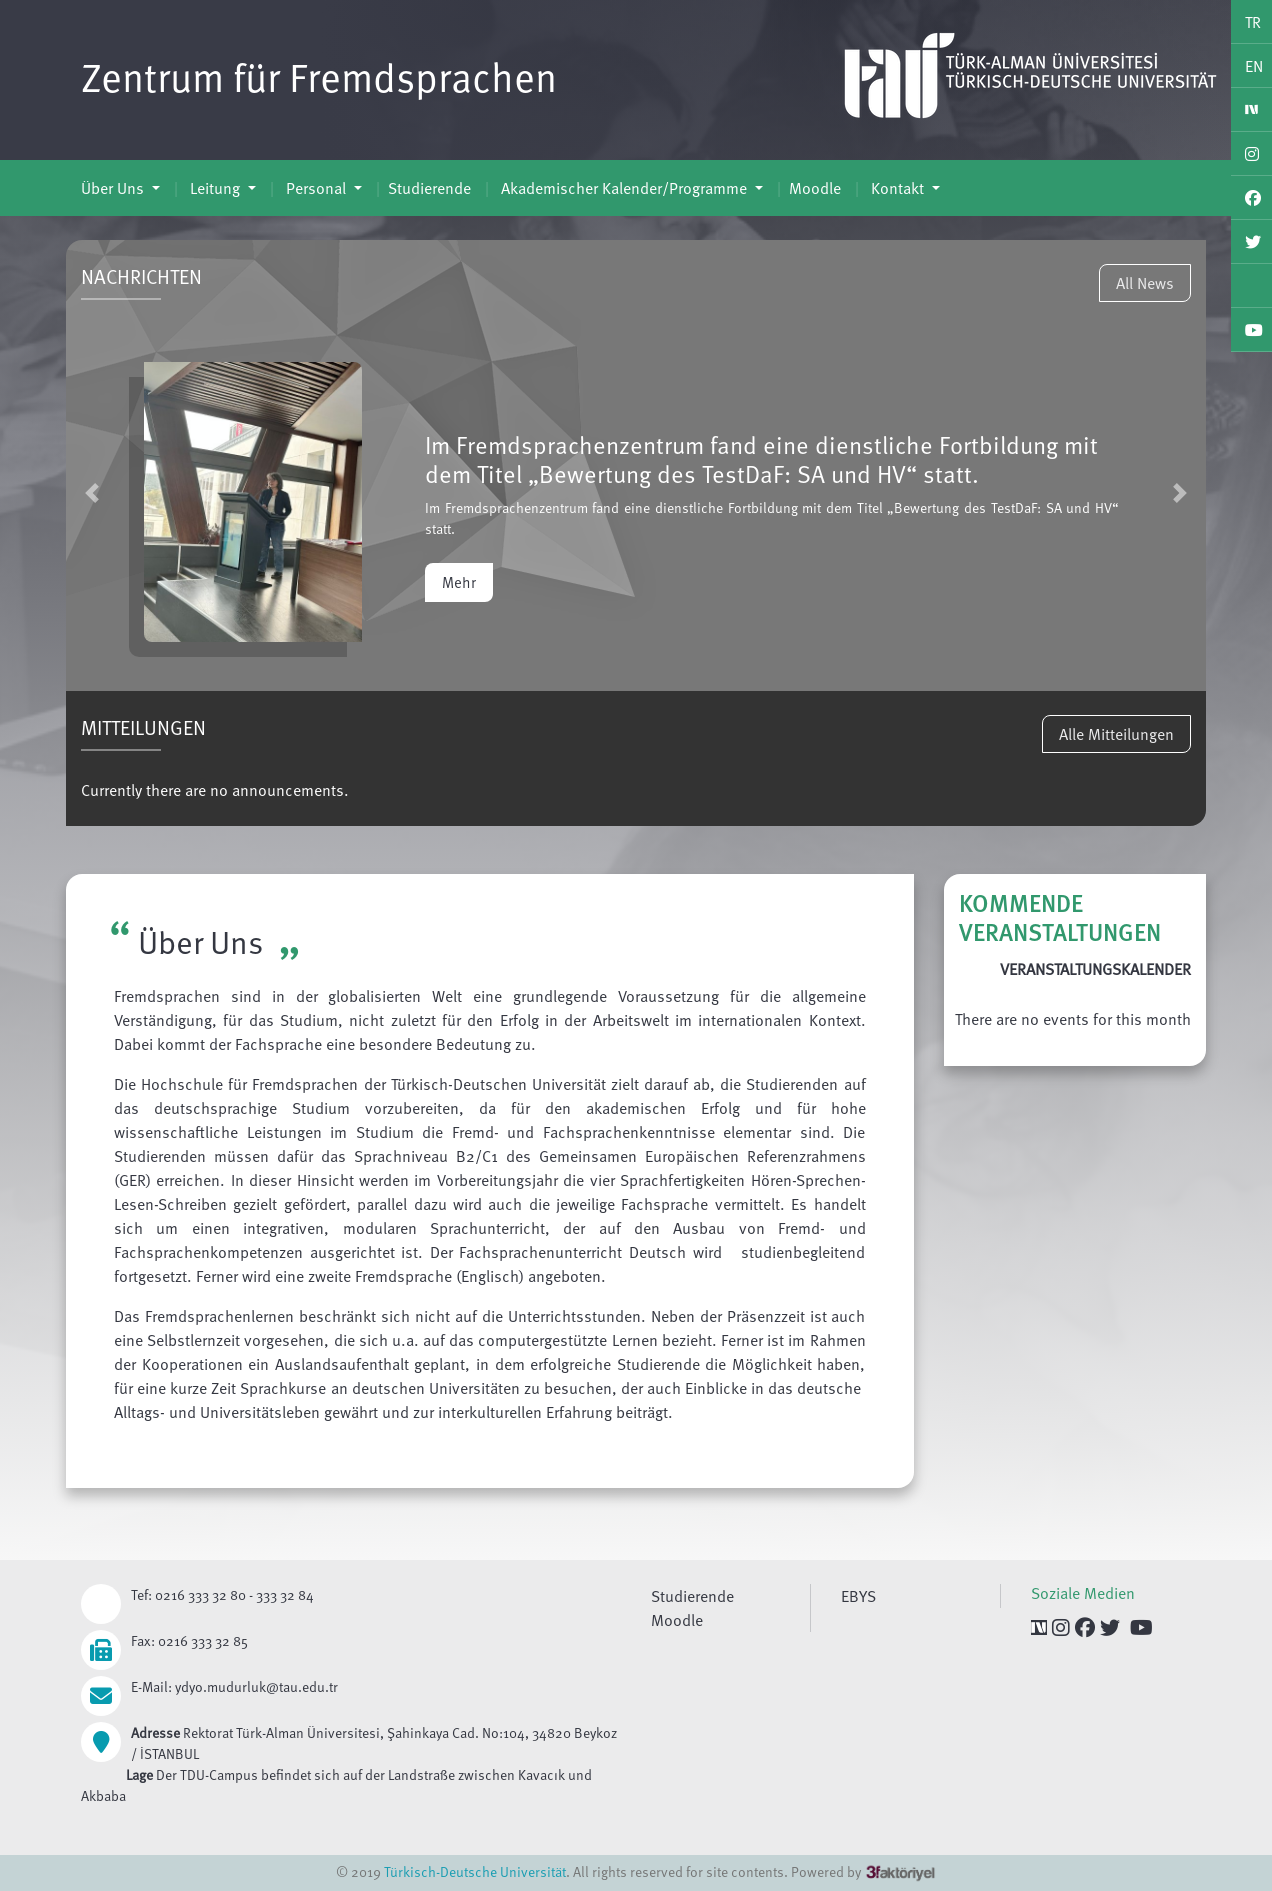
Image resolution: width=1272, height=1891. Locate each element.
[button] (92, 492)
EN (1254, 66)
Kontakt (897, 188)
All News (1145, 283)
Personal (316, 188)
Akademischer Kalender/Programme (624, 188)
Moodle (815, 188)
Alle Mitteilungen (1116, 734)
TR (1253, 22)
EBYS (858, 1596)
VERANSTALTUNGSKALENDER (1095, 969)
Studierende (429, 188)
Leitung (215, 188)
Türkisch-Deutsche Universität (475, 1871)
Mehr (459, 582)
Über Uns (114, 188)
